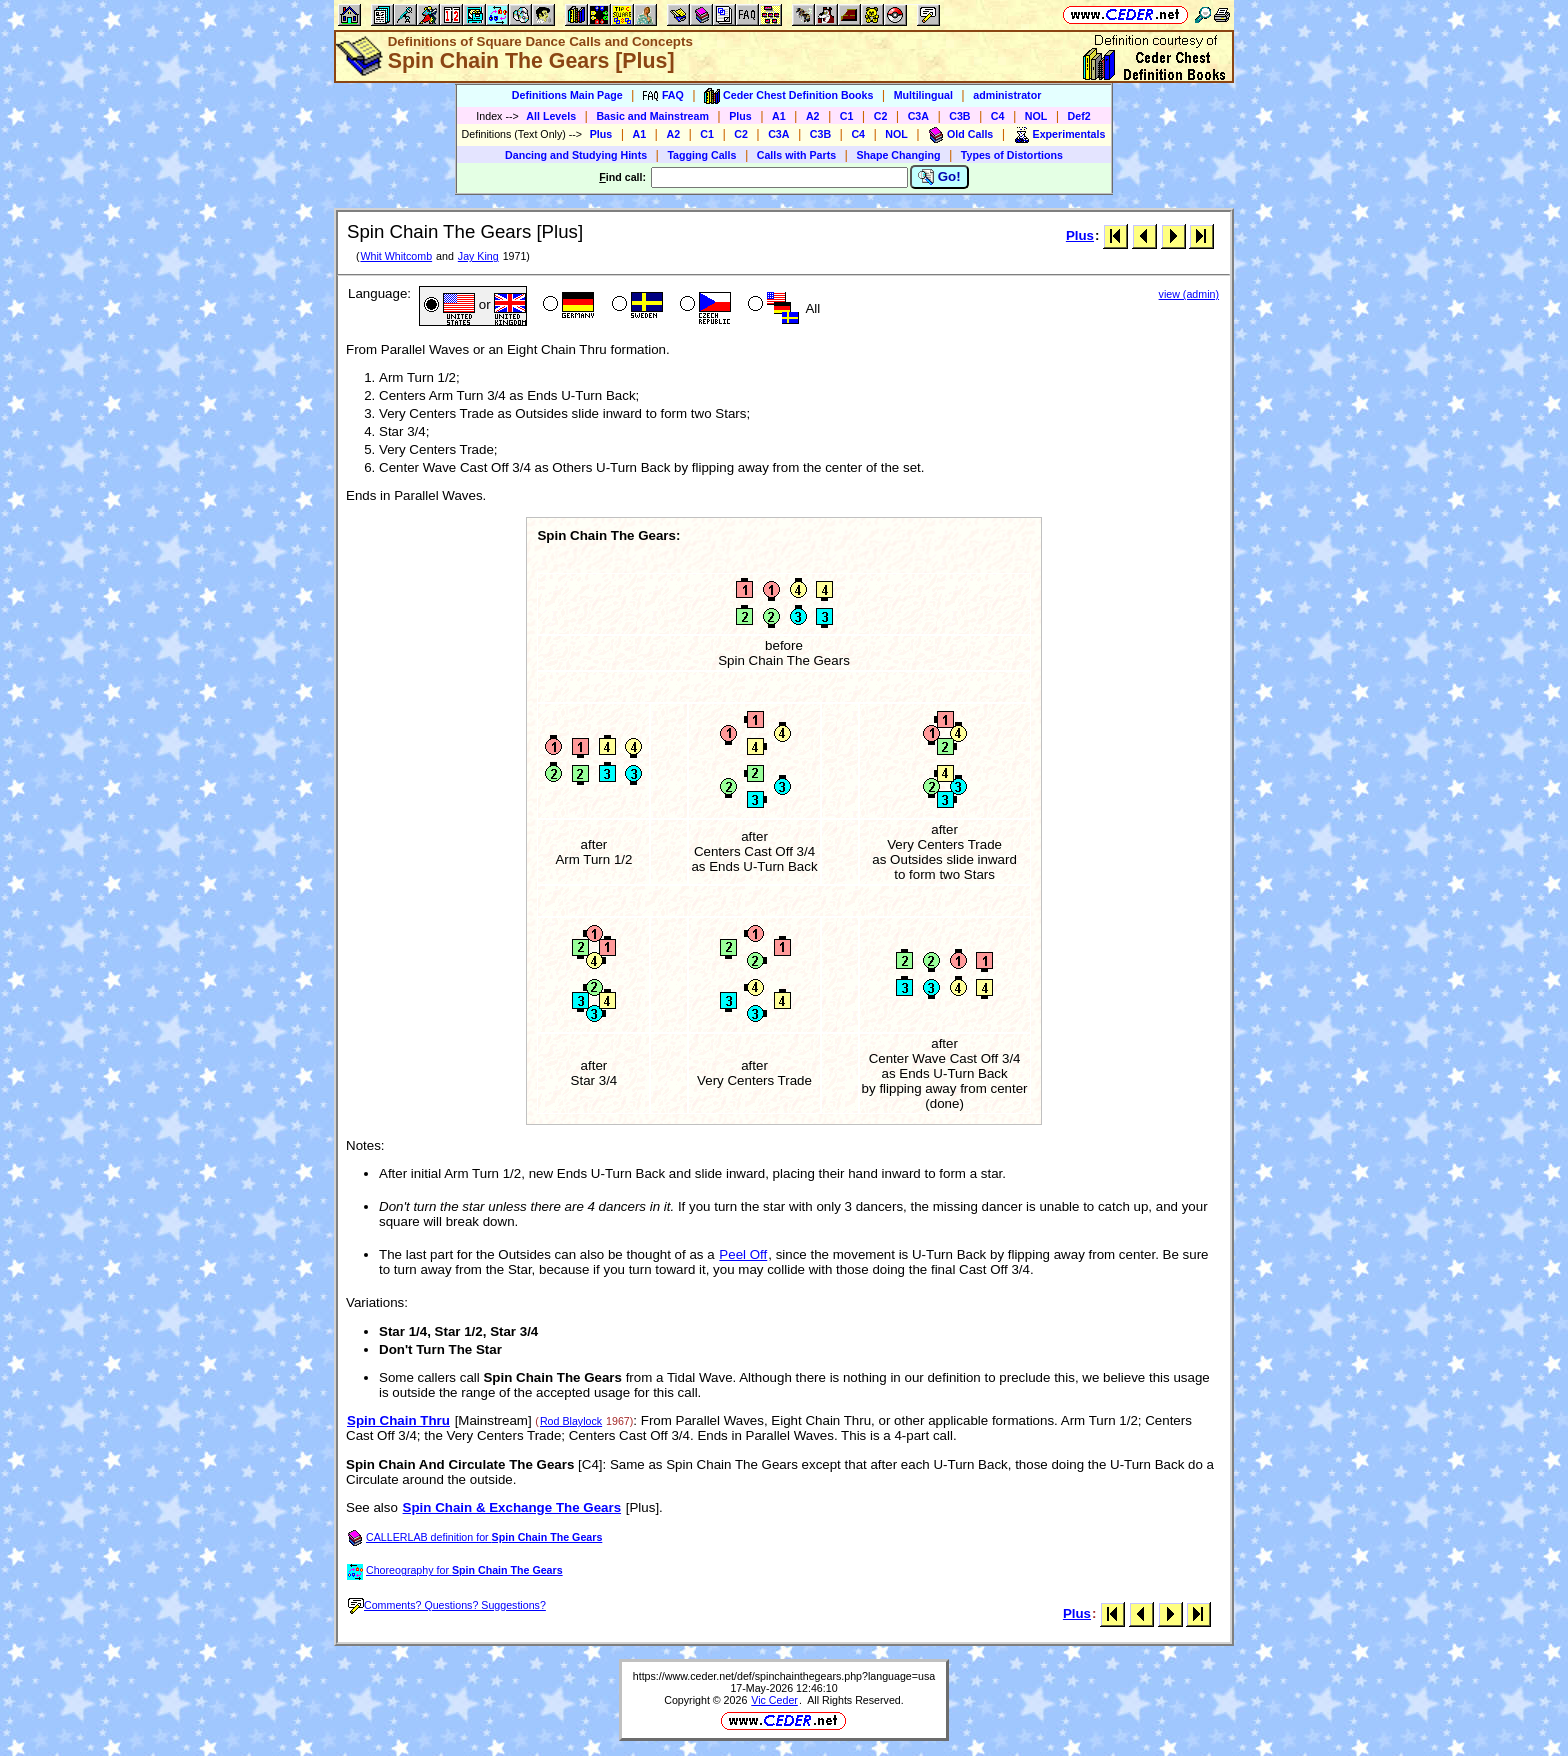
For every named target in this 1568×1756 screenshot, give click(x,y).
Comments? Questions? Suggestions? (447, 1605)
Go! (939, 177)
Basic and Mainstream (652, 116)
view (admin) (1189, 294)
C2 (881, 116)
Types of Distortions (1012, 155)
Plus (740, 116)
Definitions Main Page (567, 95)
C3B (959, 116)
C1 (847, 116)
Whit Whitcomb (396, 256)
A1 (779, 116)
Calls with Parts (796, 155)
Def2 (1079, 116)
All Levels (551, 116)
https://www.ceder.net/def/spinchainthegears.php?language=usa (784, 1676)
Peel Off (743, 1254)
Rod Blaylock (571, 1421)
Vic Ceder (774, 1700)
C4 (998, 116)
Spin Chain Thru (398, 1420)
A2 (813, 116)
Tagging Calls (701, 155)
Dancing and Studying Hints (576, 155)
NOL (1036, 116)
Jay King (478, 256)
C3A (918, 116)
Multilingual (923, 95)
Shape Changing (898, 155)
